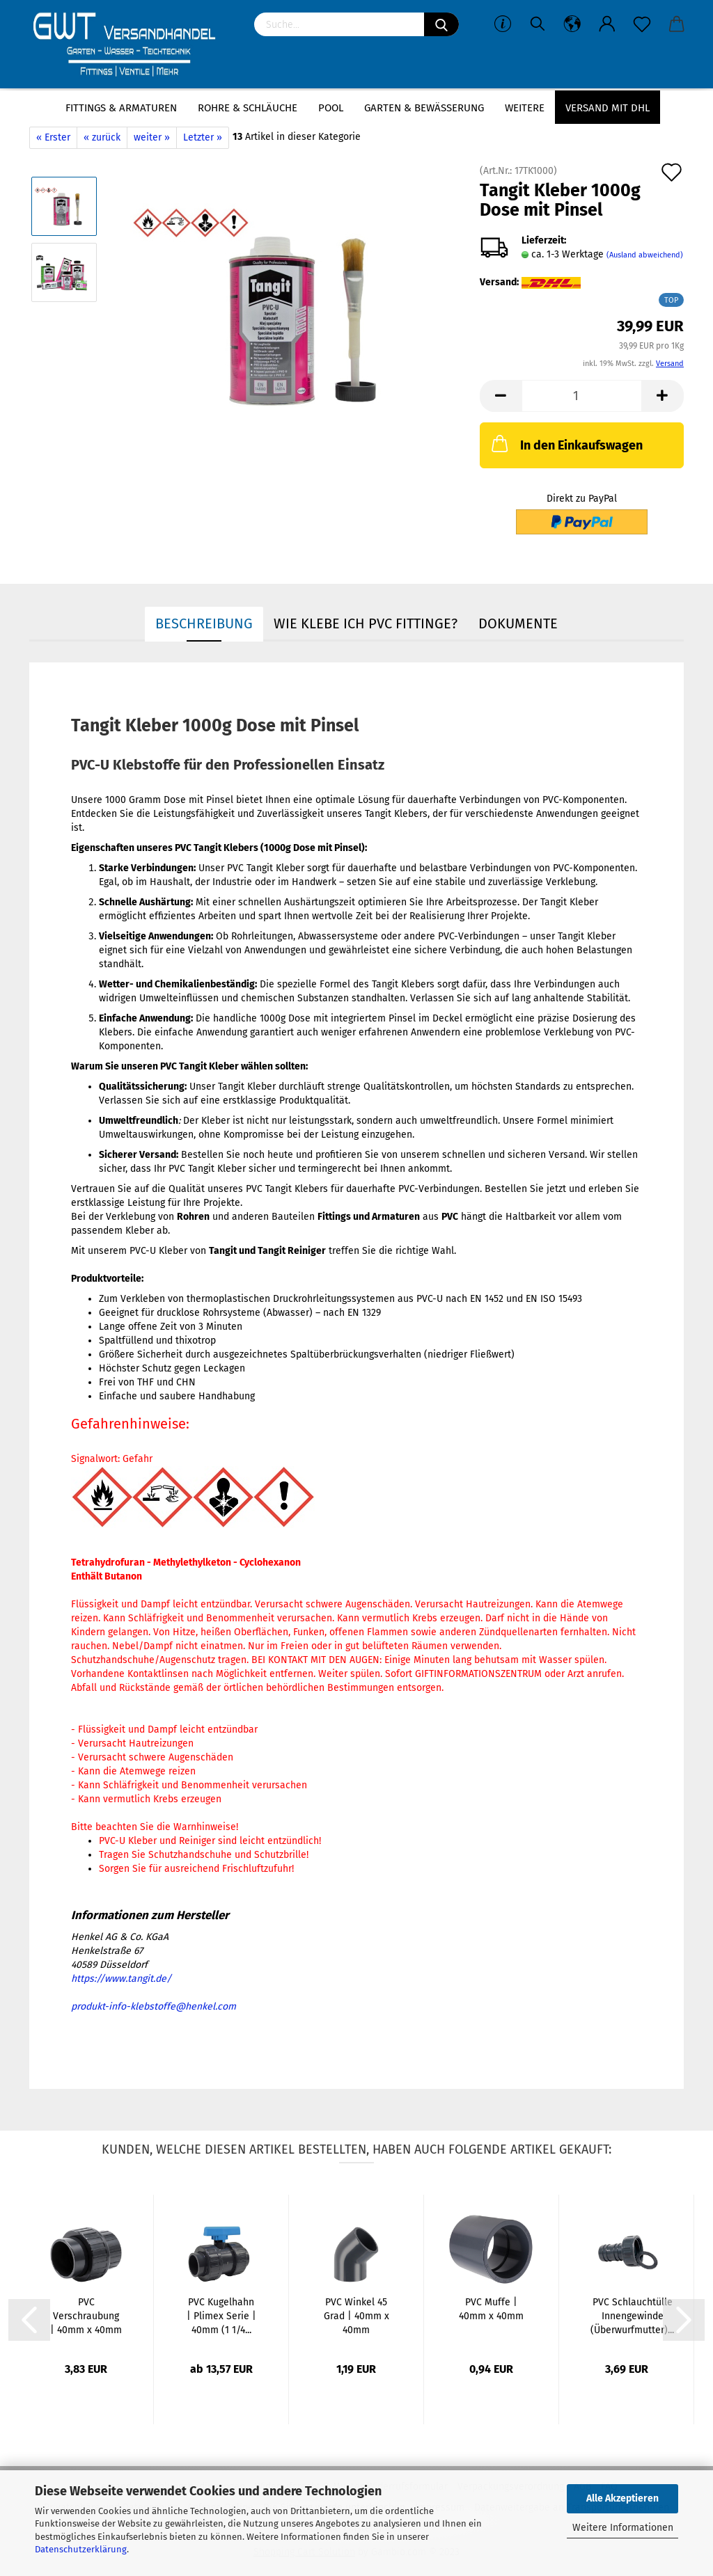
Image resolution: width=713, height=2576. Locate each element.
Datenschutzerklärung (81, 2549)
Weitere (524, 108)
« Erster (53, 137)
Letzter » (202, 137)
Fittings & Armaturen (121, 108)
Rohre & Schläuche (247, 108)
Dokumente (518, 623)
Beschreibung (204, 623)
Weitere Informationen (622, 2528)
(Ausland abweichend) (644, 255)
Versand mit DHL (607, 108)
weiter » (152, 137)
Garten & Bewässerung (424, 108)
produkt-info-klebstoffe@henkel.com (153, 2006)
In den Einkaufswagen (566, 443)
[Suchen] (441, 24)
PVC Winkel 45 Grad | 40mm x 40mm (356, 2316)
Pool (330, 108)
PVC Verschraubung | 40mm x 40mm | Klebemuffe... (86, 2316)
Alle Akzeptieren (622, 2498)
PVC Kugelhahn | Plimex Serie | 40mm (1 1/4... (221, 2316)
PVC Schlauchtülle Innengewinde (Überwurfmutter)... (632, 2316)
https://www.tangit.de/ (121, 1979)
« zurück (102, 137)
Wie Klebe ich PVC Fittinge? (365, 623)
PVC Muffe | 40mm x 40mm (491, 2309)
